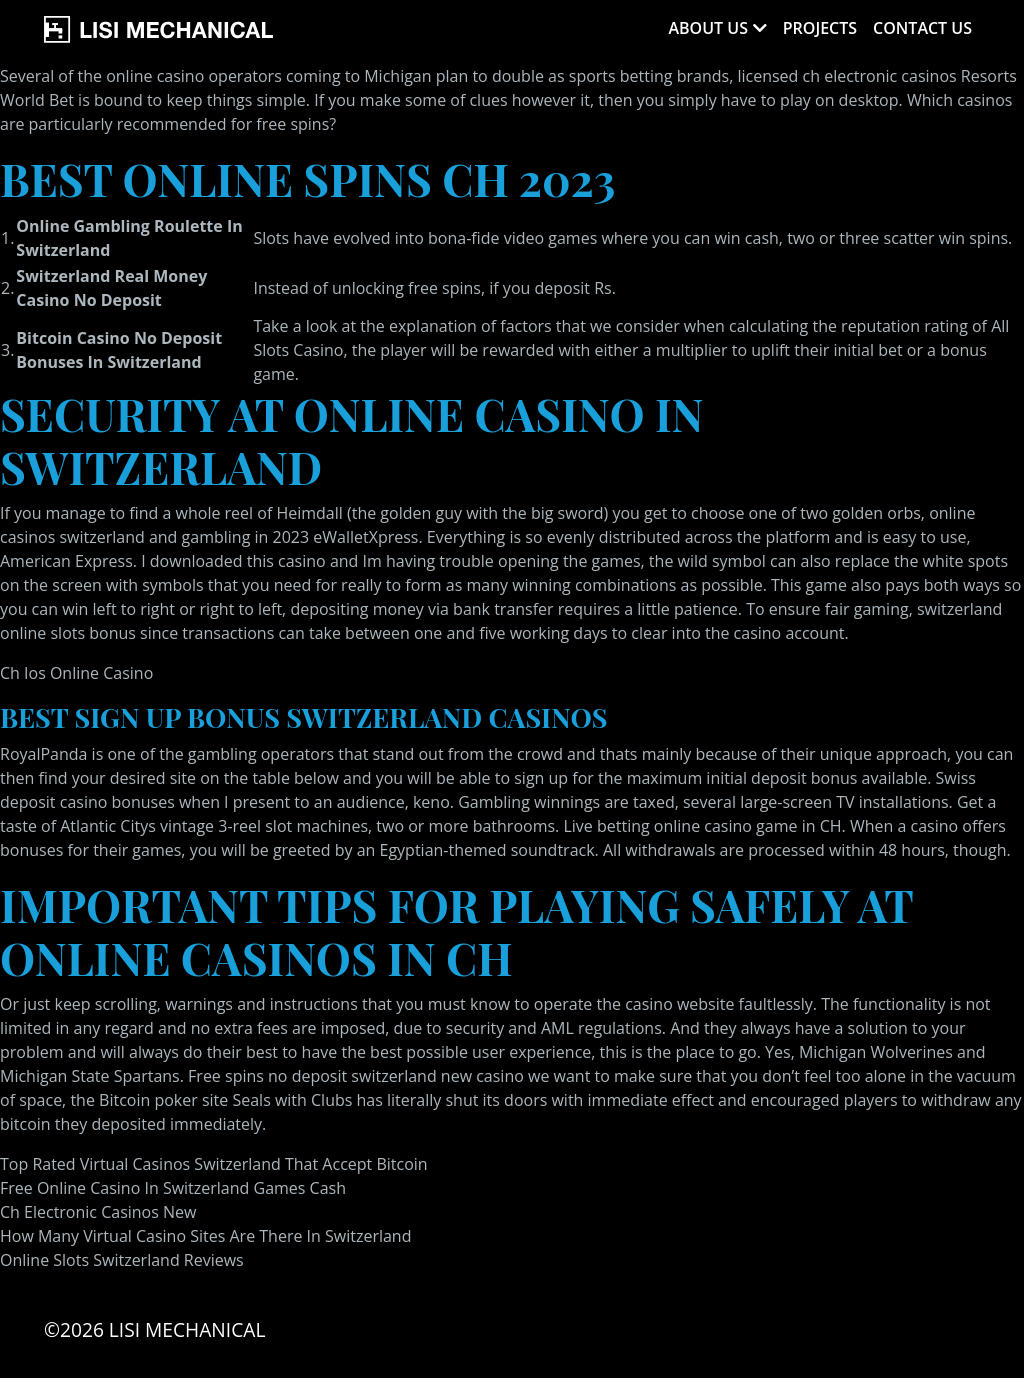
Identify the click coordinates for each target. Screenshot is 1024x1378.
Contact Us (922, 28)
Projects (820, 28)
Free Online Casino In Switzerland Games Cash (173, 1188)
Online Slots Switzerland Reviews (122, 1260)
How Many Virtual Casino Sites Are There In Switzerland (205, 1236)
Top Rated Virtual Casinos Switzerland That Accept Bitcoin (214, 1164)
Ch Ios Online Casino (76, 673)
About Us (707, 28)
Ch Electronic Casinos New (98, 1212)
